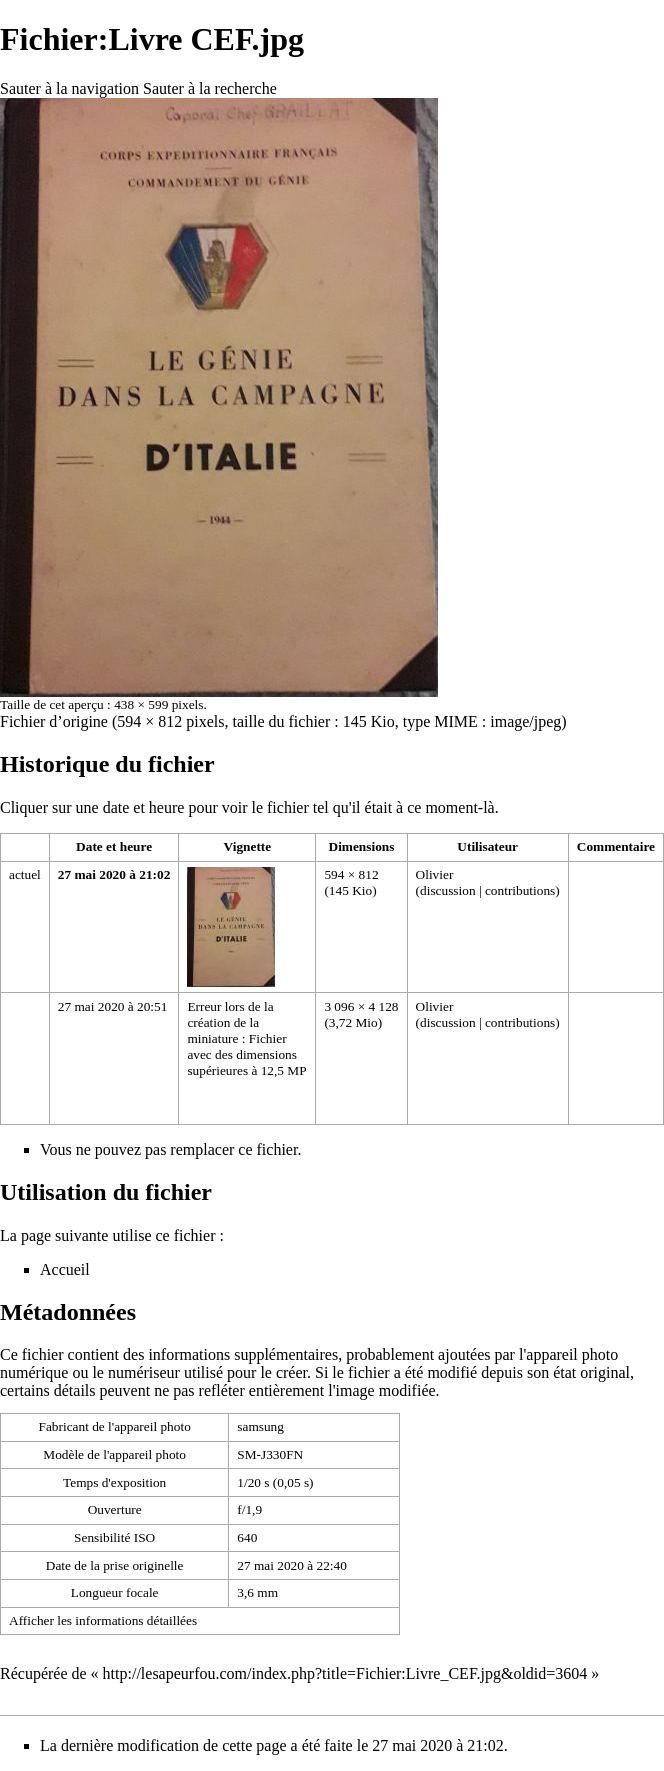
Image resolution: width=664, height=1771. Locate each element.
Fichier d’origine (54, 721)
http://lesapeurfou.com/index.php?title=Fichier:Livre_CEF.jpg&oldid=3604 (345, 1673)
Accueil (65, 1269)
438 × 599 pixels (158, 704)
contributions (520, 890)
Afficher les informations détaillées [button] (103, 1620)
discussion (448, 890)
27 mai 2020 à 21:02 (114, 874)
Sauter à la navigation (69, 88)
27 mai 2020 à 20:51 (113, 1006)
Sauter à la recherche (210, 88)
